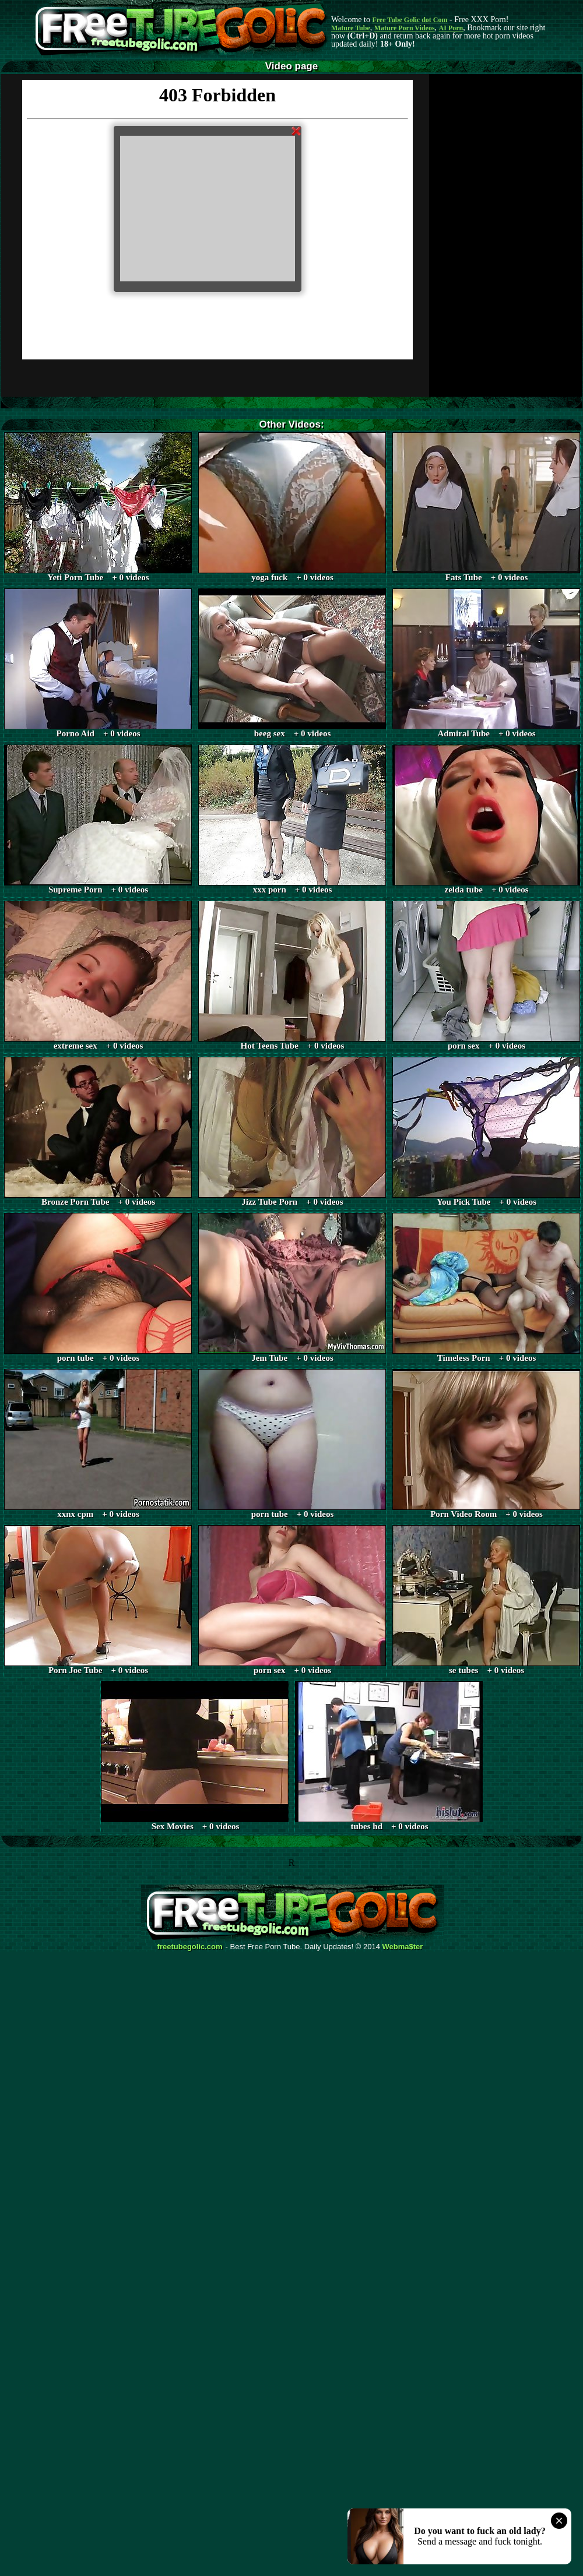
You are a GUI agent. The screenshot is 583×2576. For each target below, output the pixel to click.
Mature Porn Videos (404, 28)
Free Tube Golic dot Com (409, 20)
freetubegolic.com (190, 1947)
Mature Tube (350, 28)
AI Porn (451, 28)
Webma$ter (402, 1947)
